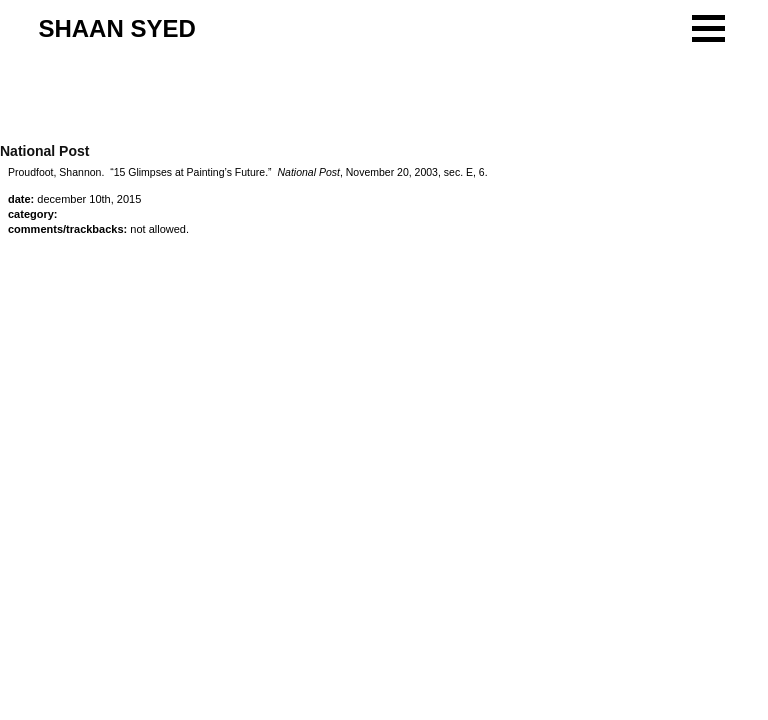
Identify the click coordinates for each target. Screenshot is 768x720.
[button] (708, 28)
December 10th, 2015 (89, 199)
